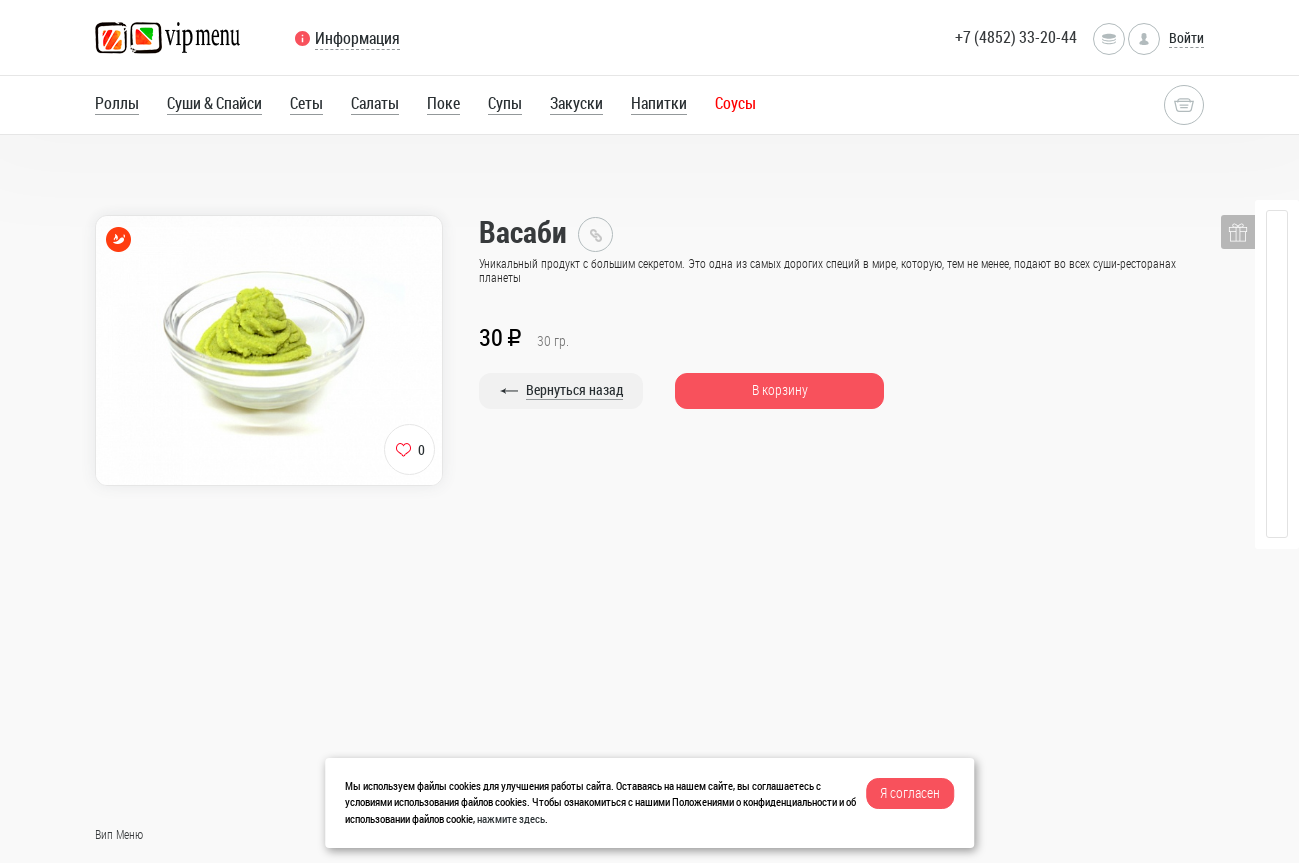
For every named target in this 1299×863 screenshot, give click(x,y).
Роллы (117, 103)
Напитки (659, 103)
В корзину (780, 389)
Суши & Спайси (214, 103)
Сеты (306, 103)
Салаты (375, 103)
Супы (505, 103)
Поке (443, 103)
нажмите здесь (511, 818)
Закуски (576, 103)
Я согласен (910, 792)
